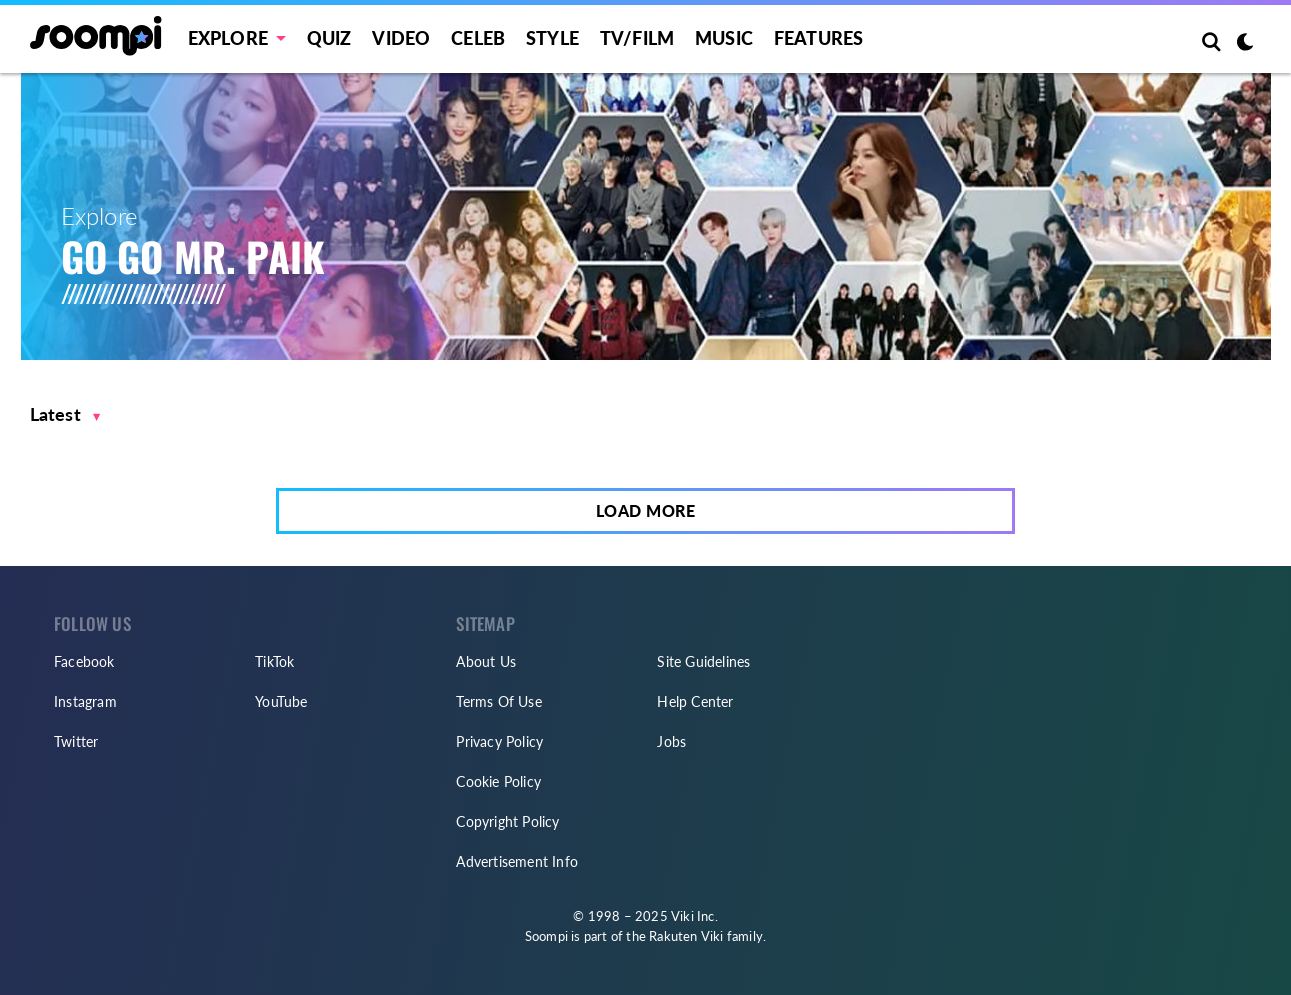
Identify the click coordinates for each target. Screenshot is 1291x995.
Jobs (671, 741)
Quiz (329, 38)
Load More (646, 510)
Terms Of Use (498, 701)
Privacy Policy (499, 741)
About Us (486, 661)
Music (724, 38)
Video (401, 38)
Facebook (84, 661)
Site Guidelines (703, 661)
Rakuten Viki (686, 936)
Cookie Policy (498, 781)
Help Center (695, 701)
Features (819, 38)
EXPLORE (228, 38)
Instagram (85, 701)
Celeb (478, 38)
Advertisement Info (517, 861)
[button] (65, 414)
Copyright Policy (507, 821)
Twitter (76, 741)
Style (552, 38)
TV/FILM (637, 38)
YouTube (281, 701)
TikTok (274, 661)
